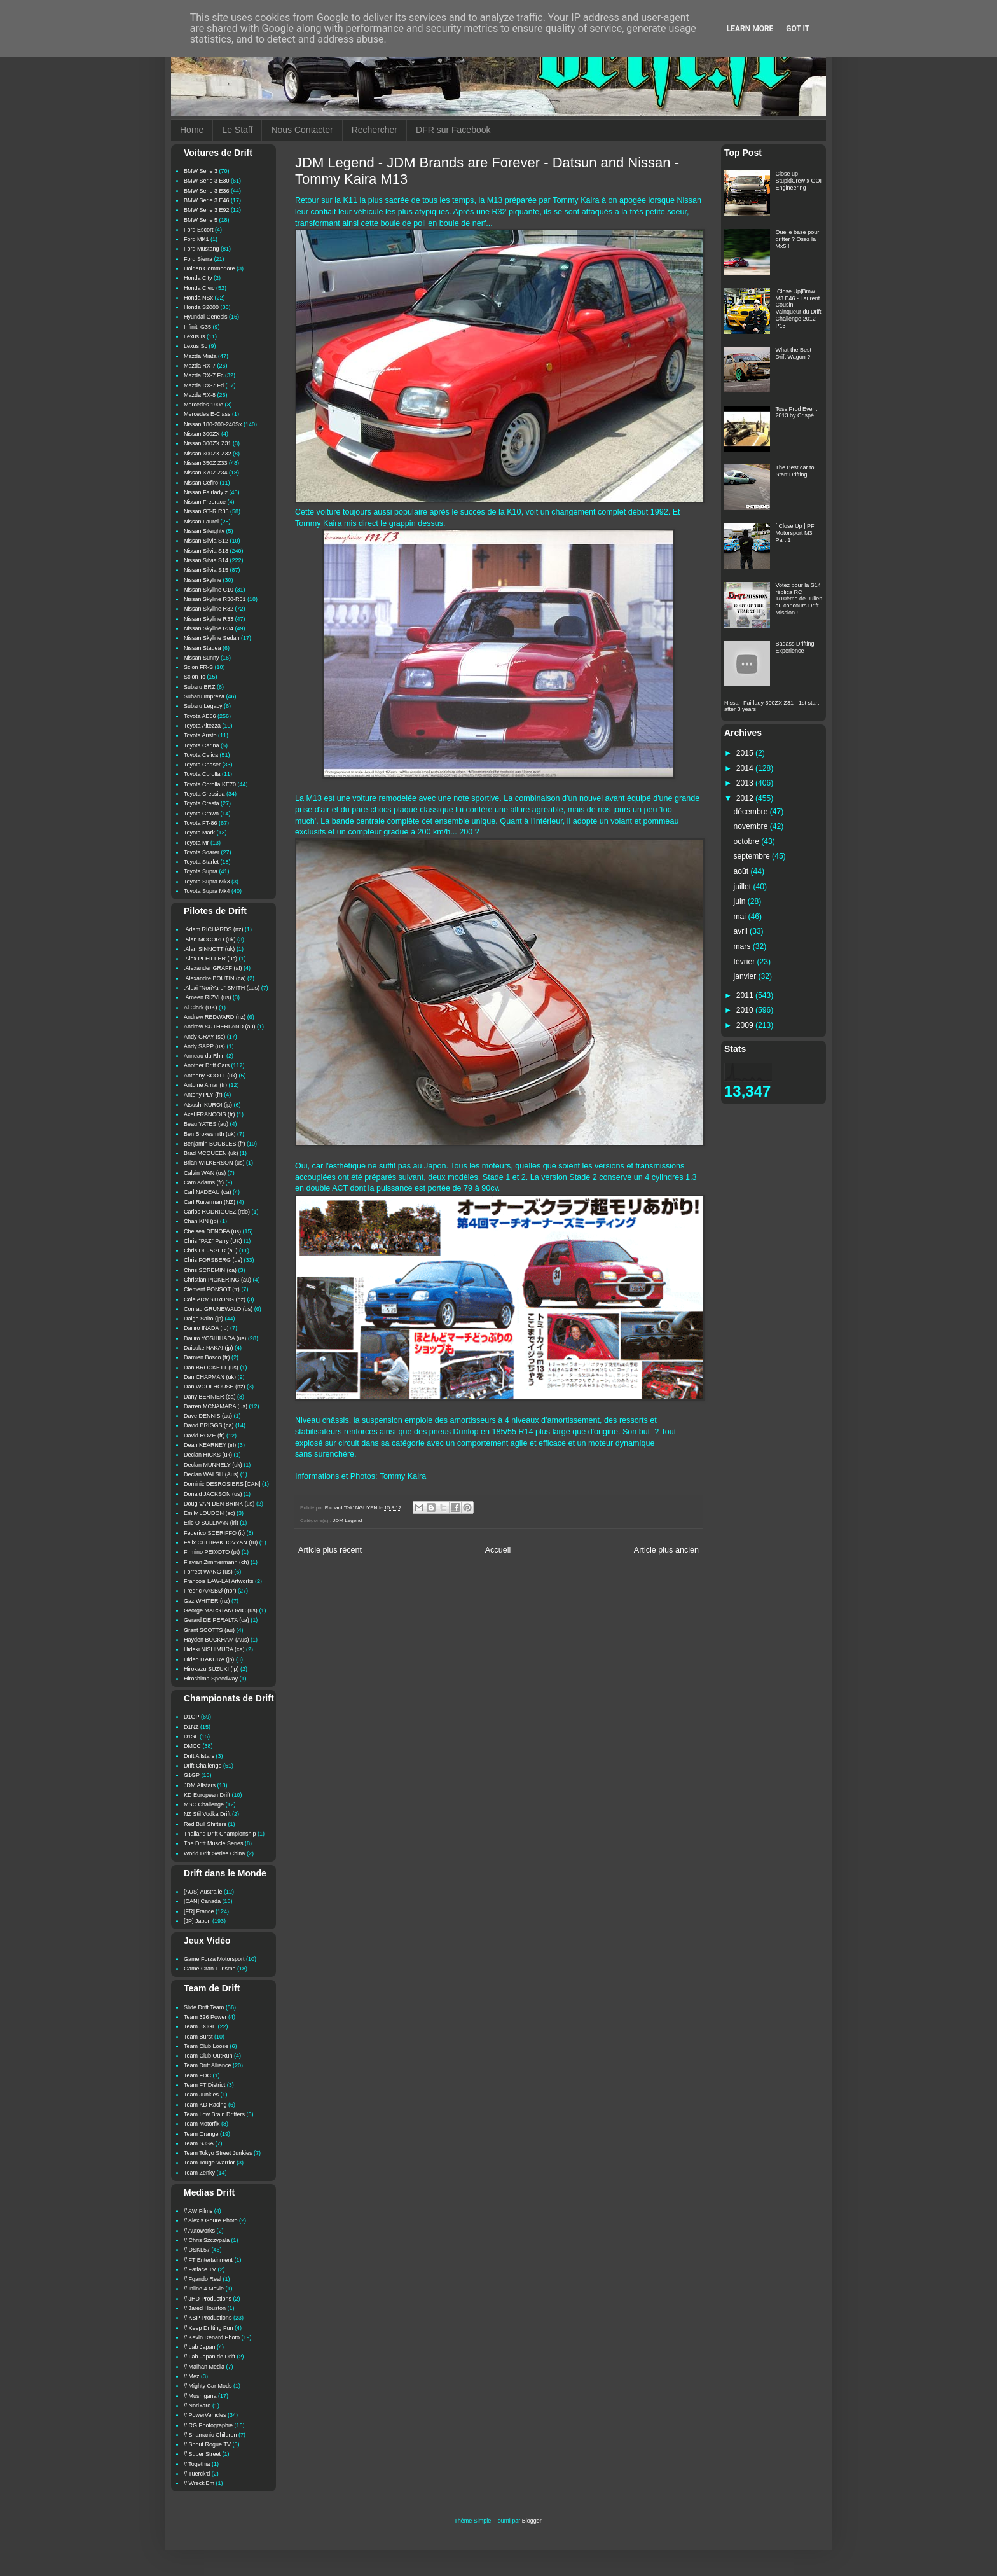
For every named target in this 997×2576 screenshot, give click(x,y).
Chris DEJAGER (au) (211, 1250)
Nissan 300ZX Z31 (207, 443)
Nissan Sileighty (204, 531)
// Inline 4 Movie (204, 2288)
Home (191, 130)
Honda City (198, 278)
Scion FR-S (198, 667)
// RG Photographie (208, 2425)
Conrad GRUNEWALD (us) (218, 1309)
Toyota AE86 (200, 716)
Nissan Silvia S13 (206, 551)
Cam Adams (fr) (204, 1182)
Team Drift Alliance (207, 2065)
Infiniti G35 (197, 327)
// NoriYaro (197, 2405)
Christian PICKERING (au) (217, 1280)
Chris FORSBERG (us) (213, 1260)
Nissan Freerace (205, 502)
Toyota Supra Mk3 (207, 881)
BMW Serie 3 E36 (207, 191)
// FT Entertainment (208, 2260)
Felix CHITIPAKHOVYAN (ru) (221, 1542)
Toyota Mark (199, 832)
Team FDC (197, 2075)
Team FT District (204, 2085)
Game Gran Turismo (210, 1968)
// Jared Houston (205, 2308)
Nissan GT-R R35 (206, 511)
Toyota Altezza (202, 726)
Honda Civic (199, 288)
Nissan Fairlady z (206, 492)
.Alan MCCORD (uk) (210, 939)
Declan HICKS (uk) (208, 1454)
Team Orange (201, 2134)
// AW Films (198, 2211)
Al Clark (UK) (200, 1007)
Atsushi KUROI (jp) (208, 1105)
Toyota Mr (196, 843)
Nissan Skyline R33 (208, 619)
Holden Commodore (209, 268)
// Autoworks (199, 2230)
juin (741, 901)
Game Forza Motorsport (214, 1959)
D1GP (192, 1717)
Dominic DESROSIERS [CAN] (222, 1484)
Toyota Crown (201, 813)
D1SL (191, 1736)
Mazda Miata (200, 356)
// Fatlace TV (200, 2269)
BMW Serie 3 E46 (207, 200)
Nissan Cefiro (201, 483)
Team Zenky (199, 2173)
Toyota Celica (201, 755)
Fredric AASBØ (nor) (210, 1591)
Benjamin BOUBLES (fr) (214, 1143)
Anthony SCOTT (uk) (210, 1075)
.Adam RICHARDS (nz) (214, 929)
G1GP (192, 1775)
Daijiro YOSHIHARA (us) (215, 1338)
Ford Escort (199, 229)
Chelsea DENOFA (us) (212, 1231)
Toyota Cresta (201, 803)
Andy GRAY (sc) (204, 1037)
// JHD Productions (207, 2299)
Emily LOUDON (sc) (209, 1513)
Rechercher (374, 130)
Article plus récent (330, 1550)
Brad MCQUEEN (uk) (211, 1153)
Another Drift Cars (207, 1065)
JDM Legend (347, 1520)
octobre (748, 841)
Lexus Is (194, 336)
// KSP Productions (207, 2318)
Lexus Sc (195, 346)
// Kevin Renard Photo (212, 2337)
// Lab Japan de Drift (209, 2356)
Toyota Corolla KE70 (210, 784)
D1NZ (191, 1727)
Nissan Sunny (201, 657)
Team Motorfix (202, 2124)
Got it (797, 28)
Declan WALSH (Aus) (211, 1474)
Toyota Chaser (202, 764)
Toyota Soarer (201, 852)
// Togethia (197, 2464)
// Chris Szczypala (207, 2240)
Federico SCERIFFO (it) (214, 1533)
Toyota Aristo (200, 735)
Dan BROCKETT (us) (211, 1367)
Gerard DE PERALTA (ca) (216, 1620)
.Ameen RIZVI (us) (207, 997)
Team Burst (198, 2036)
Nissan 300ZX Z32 (207, 453)
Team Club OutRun (208, 2056)
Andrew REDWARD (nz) (214, 1017)
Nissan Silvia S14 (206, 560)
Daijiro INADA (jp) (206, 1328)
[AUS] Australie (203, 1891)
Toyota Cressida (204, 794)
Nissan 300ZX (202, 434)
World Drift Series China (214, 1853)
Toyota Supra (200, 871)
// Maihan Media (204, 2367)
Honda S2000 (201, 307)
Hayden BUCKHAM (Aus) (216, 1640)
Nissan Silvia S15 (206, 570)
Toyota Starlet (201, 862)
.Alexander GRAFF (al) (213, 968)
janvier (746, 976)
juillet (743, 886)
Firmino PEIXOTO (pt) (212, 1552)
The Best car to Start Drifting (795, 471)
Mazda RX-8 (200, 395)
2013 (745, 783)
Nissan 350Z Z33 (206, 463)
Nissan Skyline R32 (208, 609)
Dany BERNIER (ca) (210, 1397)
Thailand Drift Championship (220, 1834)
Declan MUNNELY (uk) (213, 1465)
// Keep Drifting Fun (208, 2328)
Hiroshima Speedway (211, 1678)
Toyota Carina (201, 745)
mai (741, 916)
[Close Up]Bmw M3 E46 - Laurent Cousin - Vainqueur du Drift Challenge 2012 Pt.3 (799, 308)
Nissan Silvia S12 (206, 540)
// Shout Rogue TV (207, 2444)
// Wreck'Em (199, 2483)
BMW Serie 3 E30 (207, 180)
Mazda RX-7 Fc (204, 375)
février (745, 961)
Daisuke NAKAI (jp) (208, 1348)
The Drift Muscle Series (214, 1843)
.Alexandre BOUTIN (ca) (215, 978)
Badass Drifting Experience (795, 647)
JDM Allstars (200, 1785)
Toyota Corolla (202, 774)
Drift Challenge (203, 1765)
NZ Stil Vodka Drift (207, 1814)
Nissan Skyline (202, 580)
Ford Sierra (198, 259)
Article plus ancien (666, 1550)
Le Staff (237, 130)
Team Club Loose (206, 2046)
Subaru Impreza (204, 696)
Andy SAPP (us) (204, 1046)
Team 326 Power (205, 2017)
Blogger (532, 2520)
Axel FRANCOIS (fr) (209, 1114)
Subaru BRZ (200, 687)
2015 (745, 753)
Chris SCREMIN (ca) (210, 1270)
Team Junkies (201, 2094)
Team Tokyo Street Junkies (218, 2153)
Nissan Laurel (201, 521)
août (742, 871)
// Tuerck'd (197, 2473)
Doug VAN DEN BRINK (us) (219, 1503)
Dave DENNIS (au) (208, 1416)
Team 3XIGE (200, 2026)
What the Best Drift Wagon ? (794, 353)
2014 (745, 768)
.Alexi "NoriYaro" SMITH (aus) (221, 988)
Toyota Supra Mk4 (207, 891)
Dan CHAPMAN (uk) (210, 1377)
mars (743, 946)
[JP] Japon (197, 1921)
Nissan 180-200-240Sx (213, 424)
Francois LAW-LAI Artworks (219, 1581)
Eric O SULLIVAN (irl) (211, 1523)
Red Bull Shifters (205, 1824)
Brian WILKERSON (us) (214, 1163)
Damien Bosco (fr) (207, 1357)
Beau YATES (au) (206, 1124)
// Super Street (202, 2454)
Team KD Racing (205, 2105)
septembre (753, 856)
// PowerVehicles (205, 2415)
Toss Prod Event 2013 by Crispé (797, 412)
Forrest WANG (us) (208, 1571)
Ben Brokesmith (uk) (210, 1134)
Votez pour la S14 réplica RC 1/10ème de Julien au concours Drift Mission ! (799, 599)
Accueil (498, 1550)
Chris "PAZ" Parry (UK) (213, 1241)
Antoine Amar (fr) (205, 1085)
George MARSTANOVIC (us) (221, 1610)
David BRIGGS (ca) (209, 1425)
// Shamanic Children (210, 2435)
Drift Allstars (199, 1756)
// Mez (192, 2376)
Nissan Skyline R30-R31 (215, 599)
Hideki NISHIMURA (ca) (214, 1649)
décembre (752, 811)
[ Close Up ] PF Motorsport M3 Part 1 (795, 533)
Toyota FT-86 (200, 823)
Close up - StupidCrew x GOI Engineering (799, 180)
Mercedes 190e (203, 404)
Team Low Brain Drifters (214, 2114)
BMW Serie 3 (200, 171)
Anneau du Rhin (204, 1056)
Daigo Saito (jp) (203, 1318)
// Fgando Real (202, 2279)
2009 (745, 1025)
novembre (752, 826)
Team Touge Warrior (209, 2162)
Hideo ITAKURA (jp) (209, 1659)
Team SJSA (199, 2143)
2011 (745, 995)
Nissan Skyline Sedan (212, 638)
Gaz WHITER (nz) (207, 1601)
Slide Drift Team (204, 2007)
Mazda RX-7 (200, 366)
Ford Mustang (201, 249)
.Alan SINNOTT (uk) (209, 949)
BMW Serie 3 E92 (207, 210)
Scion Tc (194, 677)
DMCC (192, 1746)
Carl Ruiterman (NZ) (209, 1202)
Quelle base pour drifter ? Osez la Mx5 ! (798, 239)
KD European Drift (207, 1795)
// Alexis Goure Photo (211, 2220)
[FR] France (199, 1911)
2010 (745, 1010)
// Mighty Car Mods (208, 2386)
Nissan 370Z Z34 (206, 472)
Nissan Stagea (202, 648)
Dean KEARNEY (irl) (210, 1445)
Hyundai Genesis (206, 317)
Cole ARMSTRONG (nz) (214, 1299)
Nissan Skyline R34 (208, 628)
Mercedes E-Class (207, 414)
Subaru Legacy (203, 706)
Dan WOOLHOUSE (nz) (214, 1386)
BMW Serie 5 (200, 220)
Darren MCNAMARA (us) (215, 1406)
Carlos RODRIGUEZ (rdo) (217, 1211)
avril (742, 931)
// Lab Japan (200, 2347)
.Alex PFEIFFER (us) (210, 958)
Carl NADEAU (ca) (207, 1192)
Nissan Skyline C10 (208, 589)
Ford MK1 (196, 239)
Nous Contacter (302, 130)
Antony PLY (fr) (203, 1094)
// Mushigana (200, 2396)
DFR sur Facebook (453, 130)
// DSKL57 (197, 2250)
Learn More (750, 28)
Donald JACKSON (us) (213, 1494)
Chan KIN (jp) (201, 1221)
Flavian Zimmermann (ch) (216, 1562)
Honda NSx (198, 297)
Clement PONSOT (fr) (212, 1289)
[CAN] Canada (202, 1901)
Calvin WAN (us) (205, 1173)
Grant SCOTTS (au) (209, 1630)
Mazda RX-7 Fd (204, 385)
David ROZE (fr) (204, 1435)
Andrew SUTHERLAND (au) (220, 1026)
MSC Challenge (204, 1804)
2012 (745, 798)
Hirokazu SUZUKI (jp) (211, 1669)
